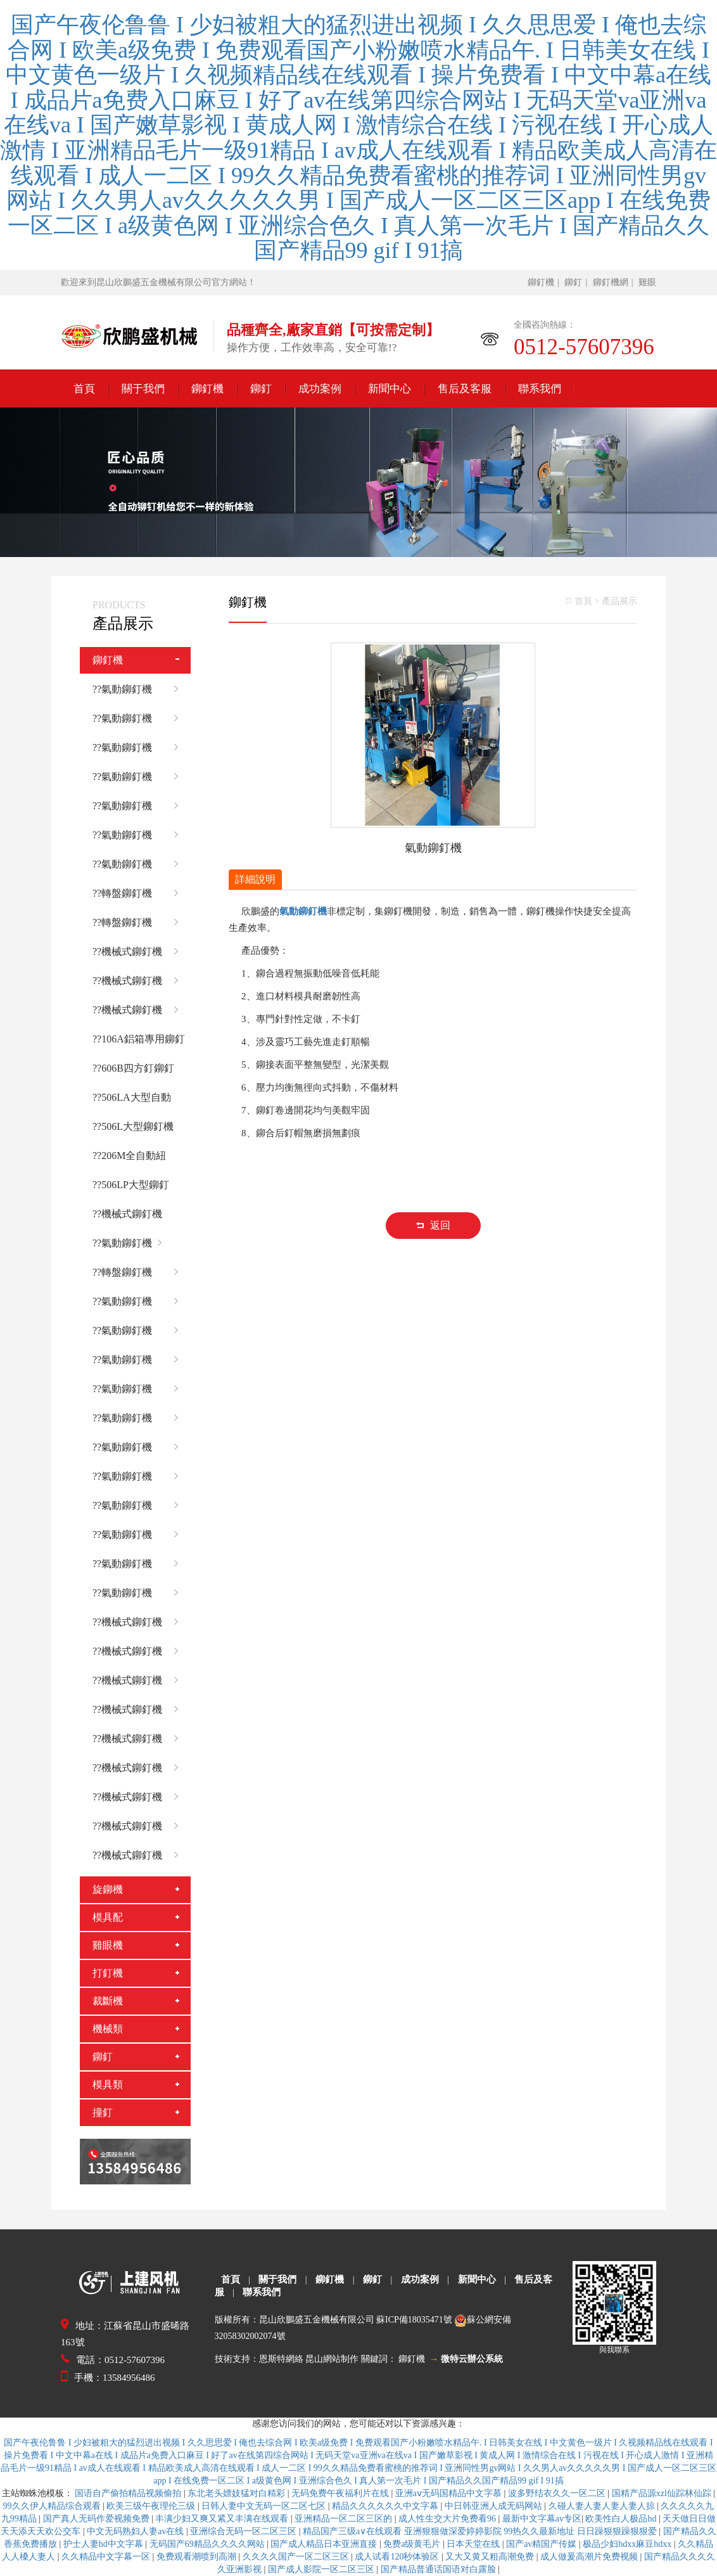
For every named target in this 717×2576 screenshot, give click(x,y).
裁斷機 (107, 2001)
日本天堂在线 (474, 2544)
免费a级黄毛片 (413, 2544)
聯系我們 (539, 389)
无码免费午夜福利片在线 (341, 2493)
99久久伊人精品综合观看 (53, 2506)
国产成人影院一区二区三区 (322, 2569)
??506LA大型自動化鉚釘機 (141, 1102)
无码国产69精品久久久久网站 (208, 2544)
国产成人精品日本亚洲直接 (324, 2544)
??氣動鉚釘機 (141, 689)
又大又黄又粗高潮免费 (490, 2556)
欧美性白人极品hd (622, 2518)
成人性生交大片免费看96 (448, 2518)
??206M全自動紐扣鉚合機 (141, 1160)
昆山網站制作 (331, 2359)
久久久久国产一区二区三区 (297, 2556)
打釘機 (107, 1973)
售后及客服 (465, 389)
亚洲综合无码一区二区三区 (244, 2531)
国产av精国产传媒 (542, 2544)
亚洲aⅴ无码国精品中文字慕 (449, 2493)
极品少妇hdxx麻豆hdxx (628, 2544)
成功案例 (319, 389)
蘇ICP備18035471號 (414, 2319)
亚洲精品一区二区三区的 (345, 2518)
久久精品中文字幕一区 (107, 2556)
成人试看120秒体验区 (398, 2556)
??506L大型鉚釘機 (141, 1131)
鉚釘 (573, 282)
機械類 (107, 2028)
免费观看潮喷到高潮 (197, 2556)
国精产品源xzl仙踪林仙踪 (663, 2493)
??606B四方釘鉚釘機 (141, 1073)
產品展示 (619, 601)
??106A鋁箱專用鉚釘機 (141, 1044)
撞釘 (102, 2112)
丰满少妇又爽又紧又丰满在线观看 (223, 2518)
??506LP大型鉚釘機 (141, 1189)
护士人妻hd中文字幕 (104, 2544)
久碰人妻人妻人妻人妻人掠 (603, 2506)
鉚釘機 (541, 282)
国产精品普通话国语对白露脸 (439, 2569)
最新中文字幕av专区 (541, 2518)
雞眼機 (107, 1945)
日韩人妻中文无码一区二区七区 (264, 2506)
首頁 (84, 389)
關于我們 (143, 389)
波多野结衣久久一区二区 (558, 2493)
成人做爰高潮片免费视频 (590, 2556)
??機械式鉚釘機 (141, 951)
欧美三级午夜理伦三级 (152, 2506)
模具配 (107, 1917)
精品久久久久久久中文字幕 (386, 2506)
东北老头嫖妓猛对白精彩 (237, 2493)
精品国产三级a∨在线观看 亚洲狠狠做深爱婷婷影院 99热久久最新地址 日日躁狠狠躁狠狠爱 (481, 2531)
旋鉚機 (107, 1889)
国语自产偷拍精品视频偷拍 (129, 2493)
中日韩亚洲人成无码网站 (495, 2506)
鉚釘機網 (610, 282)
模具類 (107, 2084)
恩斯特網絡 (281, 2359)
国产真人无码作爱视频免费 (97, 2518)
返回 (433, 1225)
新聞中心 (389, 389)
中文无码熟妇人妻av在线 (136, 2531)
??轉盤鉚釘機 (141, 893)
